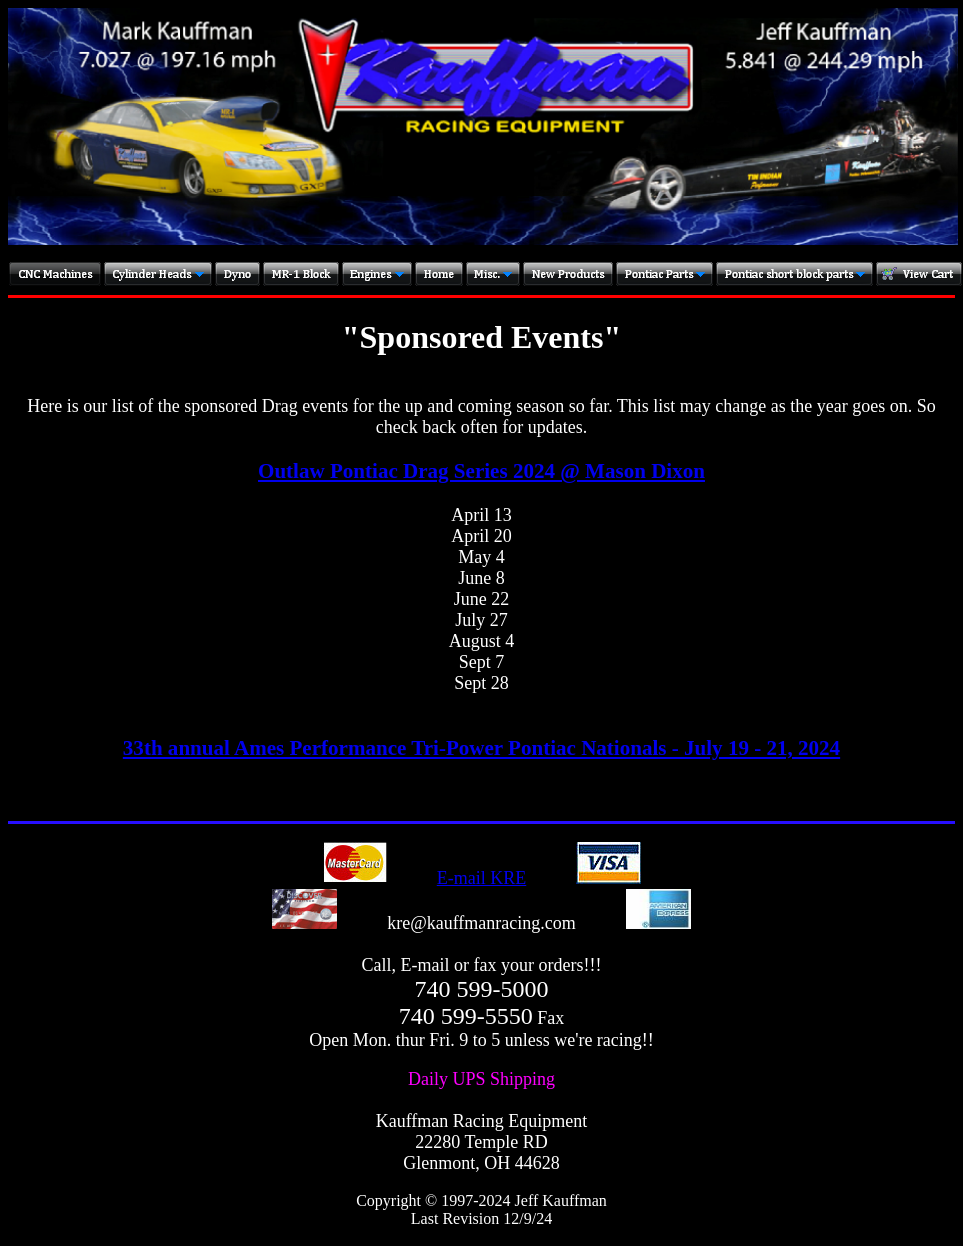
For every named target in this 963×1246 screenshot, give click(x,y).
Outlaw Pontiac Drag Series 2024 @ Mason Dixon (481, 471)
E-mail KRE (481, 878)
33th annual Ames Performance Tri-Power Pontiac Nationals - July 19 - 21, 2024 (481, 748)
